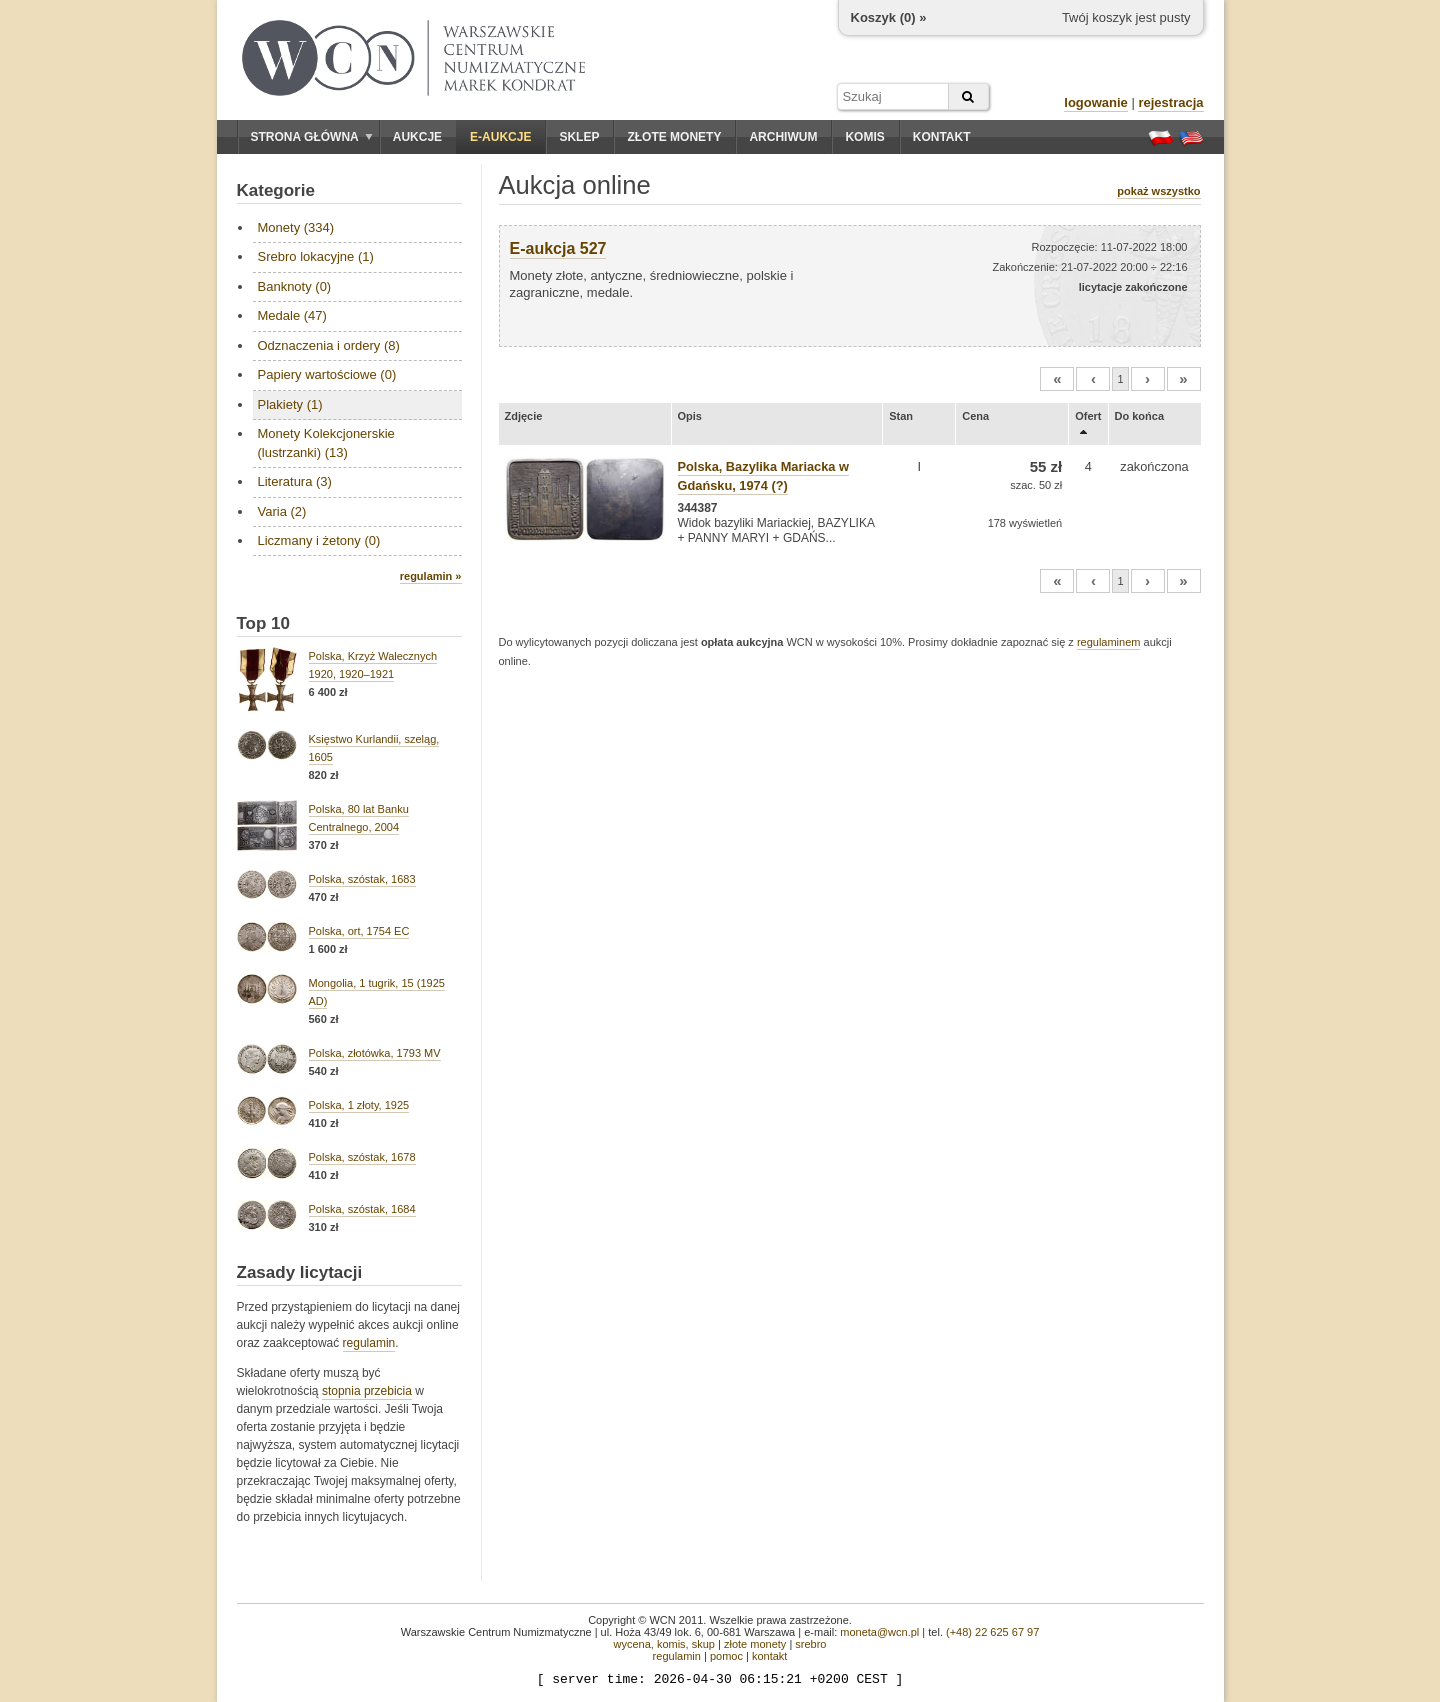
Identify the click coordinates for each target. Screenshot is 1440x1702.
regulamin (369, 1343)
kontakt (769, 1656)
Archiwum (783, 137)
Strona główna (312, 137)
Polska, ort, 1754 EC (359, 931)
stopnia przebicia (367, 1391)
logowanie (1096, 102)
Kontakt (942, 137)
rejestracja (1170, 102)
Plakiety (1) (290, 404)
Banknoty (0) (295, 286)
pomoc (726, 1656)
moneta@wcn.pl (879, 1632)
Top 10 (264, 623)
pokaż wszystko (1158, 191)
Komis (864, 137)
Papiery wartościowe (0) (327, 374)
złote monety (755, 1644)
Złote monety (674, 137)
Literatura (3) (295, 481)
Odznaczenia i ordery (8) (329, 345)
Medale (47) (292, 315)
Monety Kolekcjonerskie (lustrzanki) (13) (326, 442)
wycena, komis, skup (663, 1644)
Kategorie (276, 190)
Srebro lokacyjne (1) (316, 256)
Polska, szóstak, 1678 (362, 1157)
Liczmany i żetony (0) (319, 540)
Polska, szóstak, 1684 (362, 1209)
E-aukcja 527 (558, 248)
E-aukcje (500, 137)
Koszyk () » (889, 17)
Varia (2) (282, 511)
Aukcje (417, 137)
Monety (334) (296, 227)
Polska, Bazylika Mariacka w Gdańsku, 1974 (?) (763, 476)
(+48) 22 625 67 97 (992, 1632)
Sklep (579, 137)
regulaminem (1109, 642)
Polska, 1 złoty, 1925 (359, 1105)
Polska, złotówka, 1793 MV (375, 1053)
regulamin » (431, 576)
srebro (810, 1644)
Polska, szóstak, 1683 (362, 879)
